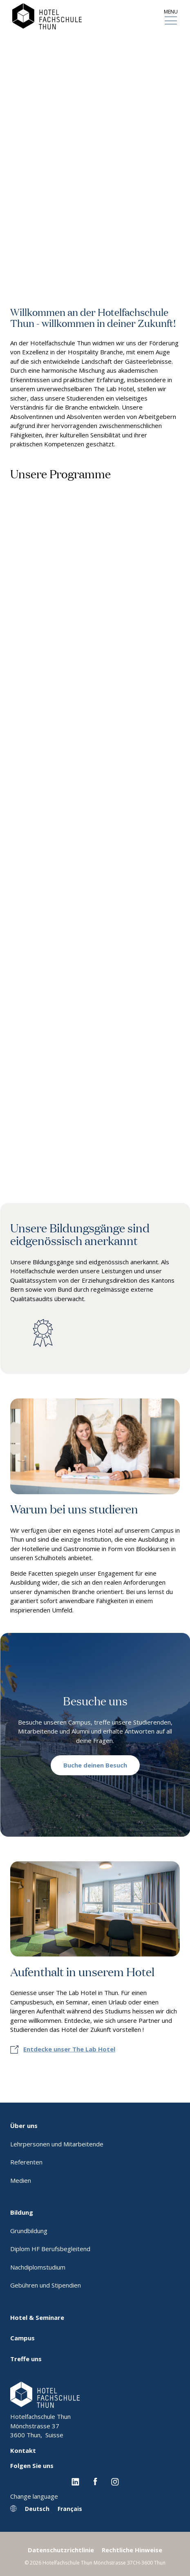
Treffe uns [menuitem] (26, 2359)
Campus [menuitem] (22, 2338)
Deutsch (37, 2509)
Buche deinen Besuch (95, 1765)
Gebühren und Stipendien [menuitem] (45, 2285)
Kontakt (23, 2450)
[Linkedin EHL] (75, 2481)
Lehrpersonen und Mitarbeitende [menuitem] (56, 2144)
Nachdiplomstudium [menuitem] (37, 2267)
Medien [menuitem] (20, 2180)
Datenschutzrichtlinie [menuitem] (61, 2550)
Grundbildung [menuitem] (28, 2231)
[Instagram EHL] (115, 2481)
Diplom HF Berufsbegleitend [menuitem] (50, 2249)
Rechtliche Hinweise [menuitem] (132, 2550)
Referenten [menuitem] (26, 2162)
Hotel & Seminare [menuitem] (37, 2317)
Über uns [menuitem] (24, 2125)
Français (70, 2509)
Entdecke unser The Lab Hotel (69, 2049)
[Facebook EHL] (95, 2481)
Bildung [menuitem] (21, 2212)
